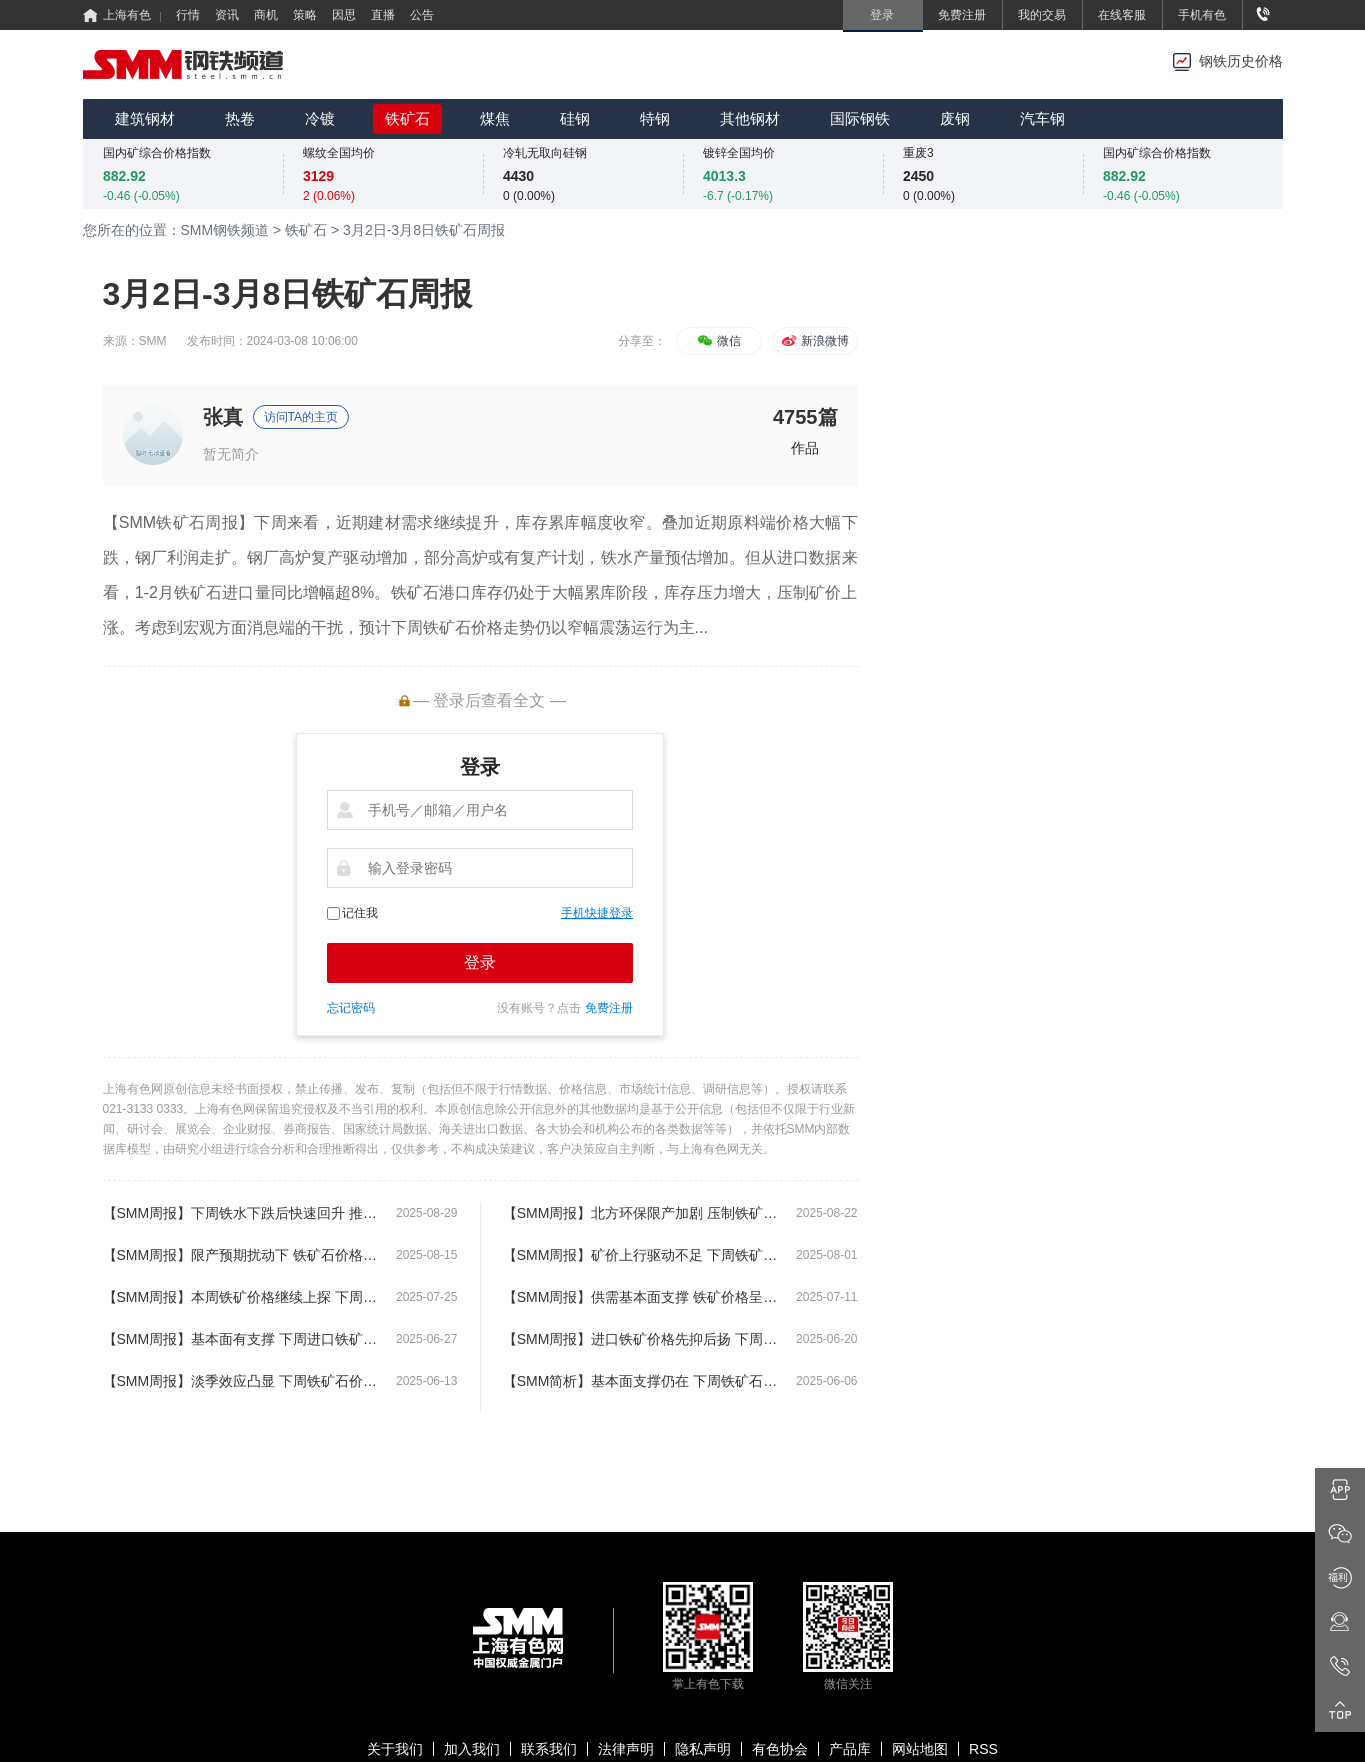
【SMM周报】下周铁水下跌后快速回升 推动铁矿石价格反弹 (240, 1213)
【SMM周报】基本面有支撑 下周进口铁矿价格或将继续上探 (240, 1339)
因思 (344, 15)
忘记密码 (351, 1008)
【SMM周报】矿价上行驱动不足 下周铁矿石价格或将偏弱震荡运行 (640, 1255)
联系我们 (549, 1749)
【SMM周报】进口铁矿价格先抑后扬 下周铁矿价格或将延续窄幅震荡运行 (640, 1339)
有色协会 (780, 1749)
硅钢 (575, 118)
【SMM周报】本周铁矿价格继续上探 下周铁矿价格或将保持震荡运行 (240, 1297)
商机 (266, 15)
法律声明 (626, 1749)
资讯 (227, 15)
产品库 (850, 1749)
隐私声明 (703, 1749)
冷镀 (320, 118)
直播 (383, 15)
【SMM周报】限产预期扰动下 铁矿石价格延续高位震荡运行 (240, 1255)
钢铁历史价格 (1241, 61)
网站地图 (920, 1749)
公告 (422, 15)
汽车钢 (1042, 118)
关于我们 (395, 1749)
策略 (305, 15)
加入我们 (472, 1749)
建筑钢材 (145, 118)
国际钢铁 (860, 118)
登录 (480, 962)
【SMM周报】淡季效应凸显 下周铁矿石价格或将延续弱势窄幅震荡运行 (240, 1381)
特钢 (655, 118)
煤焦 (495, 118)
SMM (153, 341)
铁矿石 (407, 118)
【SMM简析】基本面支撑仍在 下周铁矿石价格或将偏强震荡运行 (640, 1381)
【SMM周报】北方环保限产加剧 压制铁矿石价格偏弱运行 (640, 1213)
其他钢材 (750, 118)
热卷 (240, 118)
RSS (983, 1749)
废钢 (955, 118)
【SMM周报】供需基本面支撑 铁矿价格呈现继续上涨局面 (640, 1297)
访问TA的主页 (301, 417)
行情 (188, 15)
